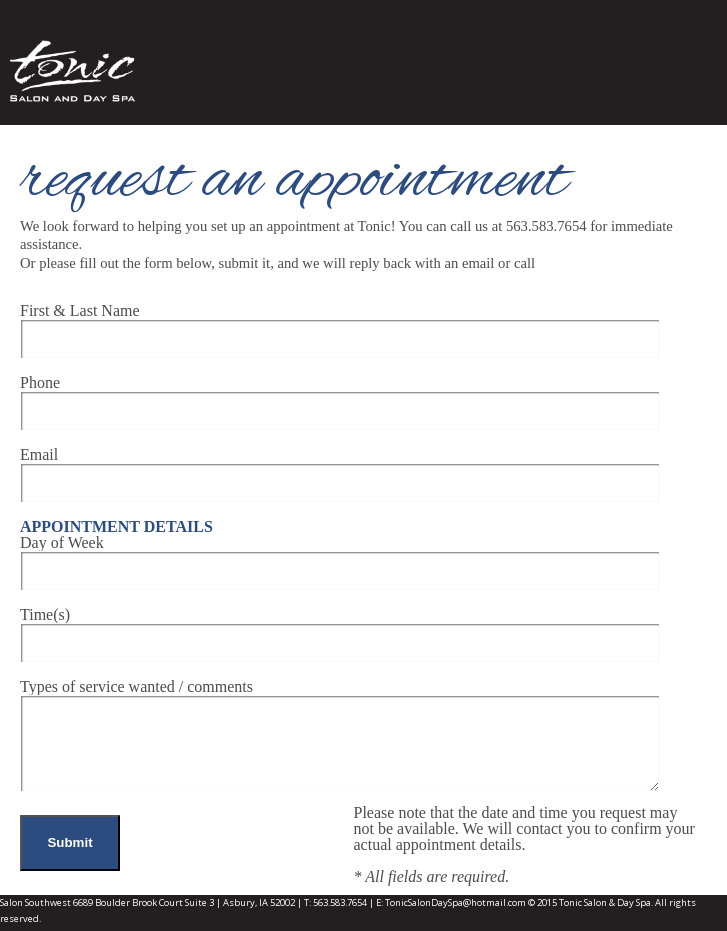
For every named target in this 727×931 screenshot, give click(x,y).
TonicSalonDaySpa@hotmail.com (455, 902)
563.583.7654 (340, 902)
